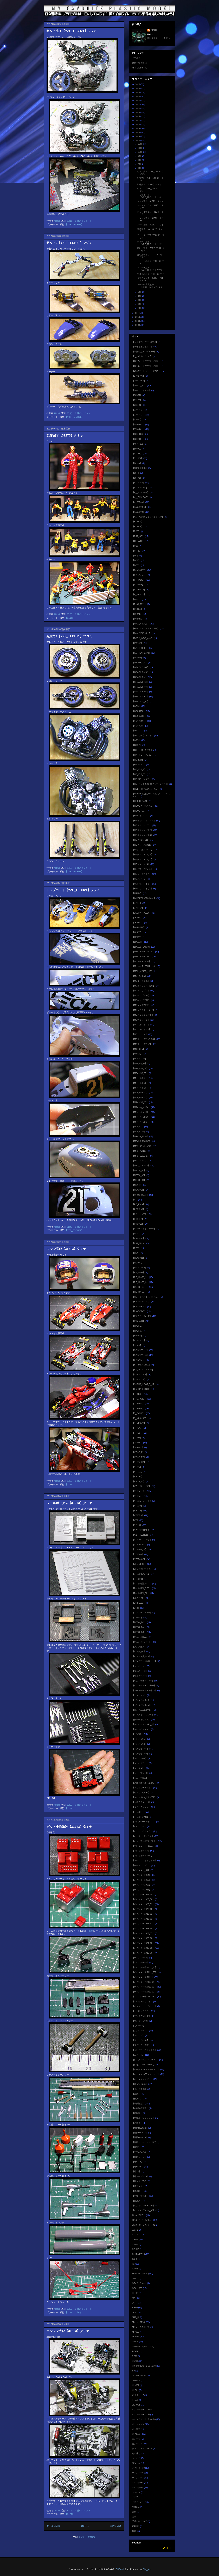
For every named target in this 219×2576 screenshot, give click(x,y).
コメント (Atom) (87, 2537)
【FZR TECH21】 (140, 648)
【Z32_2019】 (138, 1598)
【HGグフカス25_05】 (142, 869)
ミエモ (135, 2497)
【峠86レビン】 (139, 2157)
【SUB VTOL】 (139, 1379)
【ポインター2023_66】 (143, 1938)
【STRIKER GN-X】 (141, 1365)
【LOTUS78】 (138, 927)
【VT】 (135, 1520)
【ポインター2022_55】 (143, 1894)
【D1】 (135, 555)
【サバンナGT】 (139, 1758)
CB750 (135, 2239)
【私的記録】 (138, 2103)
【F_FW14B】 (138, 580)
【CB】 (135, 546)
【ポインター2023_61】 (143, 1914)
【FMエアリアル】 (140, 624)
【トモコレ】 (138, 1812)
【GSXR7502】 (139, 716)
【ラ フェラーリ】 (140, 2040)
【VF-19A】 (137, 1476)
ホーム (85, 2525)
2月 (139, 304)
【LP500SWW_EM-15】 (143, 952)
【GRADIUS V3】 (140, 687)
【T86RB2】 (138, 1447)
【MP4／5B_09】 (140, 1083)
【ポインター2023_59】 (143, 1904)
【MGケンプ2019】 (141, 995)
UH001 (135, 2390)
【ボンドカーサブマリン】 (144, 2006)
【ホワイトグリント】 (142, 2001)
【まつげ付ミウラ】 (141, 2011)
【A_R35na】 (138, 502)
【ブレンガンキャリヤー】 (144, 1860)
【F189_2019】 (139, 604)
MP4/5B (135, 2337)
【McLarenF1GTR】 (141, 961)
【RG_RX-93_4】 (140, 1287)
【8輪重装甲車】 (140, 468)
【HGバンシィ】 (139, 879)
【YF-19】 (137, 1525)
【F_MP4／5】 (139, 589)
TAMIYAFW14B (139, 2376)
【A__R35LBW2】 (140, 492)
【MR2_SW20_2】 (141, 1156)
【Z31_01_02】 (139, 1564)
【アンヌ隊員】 (139, 1646)
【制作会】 (137, 2123)
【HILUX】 (137, 893)
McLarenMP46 (138, 2322)
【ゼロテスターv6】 (141, 1802)
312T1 (135, 2230)
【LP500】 (137, 937)
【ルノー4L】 (138, 2055)
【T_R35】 (137, 1433)
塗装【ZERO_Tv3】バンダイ (150, 274)
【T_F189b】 (138, 1408)
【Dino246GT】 (139, 570)
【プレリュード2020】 (142, 1856)
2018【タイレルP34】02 (143, 2225)
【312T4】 (137, 405)
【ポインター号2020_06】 (144, 1996)
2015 (137, 128)
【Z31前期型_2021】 (142, 1583)
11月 (140, 148)
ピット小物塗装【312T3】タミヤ (69, 1826)
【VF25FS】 (138, 1515)
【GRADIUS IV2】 (140, 667)
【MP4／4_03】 (139, 1059)
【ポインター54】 (140, 1962)
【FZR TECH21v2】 (141, 653)
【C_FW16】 (138, 541)
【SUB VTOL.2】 (140, 1374)
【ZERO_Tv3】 (139, 1622)
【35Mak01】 (138, 424)
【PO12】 (136, 1233)
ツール (135, 2458)
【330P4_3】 (138, 415)
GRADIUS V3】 (139, 2283)
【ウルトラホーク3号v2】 (144, 1685)
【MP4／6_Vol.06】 (141, 1117)
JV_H (134, 2303)
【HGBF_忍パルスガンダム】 (145, 789)
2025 (137, 88)
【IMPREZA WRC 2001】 (144, 898)
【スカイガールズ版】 (142, 1787)
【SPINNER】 (138, 1360)
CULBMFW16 (138, 2254)
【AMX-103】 (138, 512)
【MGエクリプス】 (141, 990)
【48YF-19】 (138, 444)
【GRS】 (136, 706)
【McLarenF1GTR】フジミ (144, 966)
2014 (137, 132)
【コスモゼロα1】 (140, 1749)
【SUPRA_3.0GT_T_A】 (143, 1384)
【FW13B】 (137, 643)
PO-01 (135, 2351)
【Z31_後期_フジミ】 (142, 1569)
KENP (135, 2307)
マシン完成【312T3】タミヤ (66, 1249)
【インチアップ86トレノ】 (144, 1661)
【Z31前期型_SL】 (141, 1593)
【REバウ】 (137, 1263)
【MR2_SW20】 (139, 1161)
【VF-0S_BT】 (139, 1457)
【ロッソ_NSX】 (140, 2084)
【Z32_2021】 (138, 1603)
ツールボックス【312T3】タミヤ (69, 1503)
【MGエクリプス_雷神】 (143, 986)
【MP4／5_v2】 (139, 1063)
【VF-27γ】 (137, 1506)
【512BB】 (137, 453)
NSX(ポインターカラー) (143, 2346)
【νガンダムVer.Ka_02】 (143, 2210)
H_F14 (135, 2293)
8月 (139, 160)
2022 (137, 100)
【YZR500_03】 (139, 1549)
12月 (140, 144)
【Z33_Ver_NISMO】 (142, 1612)
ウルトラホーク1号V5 (142, 2409)
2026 (137, 84)
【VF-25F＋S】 (139, 1491)
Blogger (146, 2569)
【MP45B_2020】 (140, 1136)
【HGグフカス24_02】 (142, 850)
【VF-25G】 (137, 1496)
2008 (137, 325)
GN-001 (135, 2278)
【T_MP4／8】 (139, 1423)
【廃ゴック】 (138, 2186)
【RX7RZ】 (137, 1335)
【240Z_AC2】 (139, 380)
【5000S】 (137, 449)
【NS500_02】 (139, 1175)
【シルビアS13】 (140, 1778)
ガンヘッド (137, 2443)
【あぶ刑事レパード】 (142, 1642)
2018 (137, 116)
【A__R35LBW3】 (140, 497)
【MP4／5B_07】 (140, 1078)
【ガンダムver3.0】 (141, 1700)
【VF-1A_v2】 (138, 1481)
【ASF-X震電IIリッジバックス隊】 (148, 517)
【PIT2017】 (138, 1219)
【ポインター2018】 (141, 1885)
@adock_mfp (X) (139, 63)
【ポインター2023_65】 (143, 1933)
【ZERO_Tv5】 (139, 1632)
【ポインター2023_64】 (143, 1928)
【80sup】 (137, 463)
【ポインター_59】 (141, 1870)
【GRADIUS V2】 (140, 682)
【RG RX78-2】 (139, 1268)
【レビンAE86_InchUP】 (143, 2065)
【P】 (135, 1199)
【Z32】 (136, 1608)
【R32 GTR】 (138, 1238)
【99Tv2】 (137, 478)
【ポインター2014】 (141, 1875)
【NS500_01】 (139, 1170)
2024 (137, 92)
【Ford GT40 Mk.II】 (141, 633)
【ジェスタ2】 (139, 1768)
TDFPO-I (136, 2380)
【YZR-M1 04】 (139, 1544)
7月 (139, 164)
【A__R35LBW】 (140, 487)
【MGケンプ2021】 (141, 1000)
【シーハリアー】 (140, 1763)
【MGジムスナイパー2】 (143, 1010)
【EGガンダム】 (139, 575)
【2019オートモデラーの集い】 (146, 371)
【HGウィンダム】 (141, 815)
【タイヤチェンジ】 (141, 1807)
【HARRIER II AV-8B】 (142, 755)
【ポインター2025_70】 (143, 1953)
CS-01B (135, 2249)
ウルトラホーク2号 (141, 2414)
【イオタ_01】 (139, 1651)
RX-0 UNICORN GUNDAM (144, 2366)
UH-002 (135, 2385)
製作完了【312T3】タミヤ (65, 435)
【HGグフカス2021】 (142, 845)
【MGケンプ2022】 (141, 1005)
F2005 (135, 2269)
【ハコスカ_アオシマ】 (143, 1836)
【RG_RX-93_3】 (140, 1282)
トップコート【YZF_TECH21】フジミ (73, 890)
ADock (154, 30)
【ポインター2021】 (141, 1890)
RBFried (120, 2569)
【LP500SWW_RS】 (141, 956)
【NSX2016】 (138, 1190)
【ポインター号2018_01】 (144, 1982)
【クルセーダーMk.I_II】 (143, 1724)
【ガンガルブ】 (139, 1695)
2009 (137, 321)
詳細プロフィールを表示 (158, 38)
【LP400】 (137, 932)
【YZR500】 (138, 1554)
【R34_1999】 (139, 1243)
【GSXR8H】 (138, 726)
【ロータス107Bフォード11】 (146, 2069)
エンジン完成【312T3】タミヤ (68, 2331)
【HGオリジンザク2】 (142, 830)
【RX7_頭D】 (138, 1321)
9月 (139, 156)
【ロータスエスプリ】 (142, 2079)
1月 (139, 308)
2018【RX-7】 (138, 2215)
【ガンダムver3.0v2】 (142, 1705)
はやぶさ (136, 2463)
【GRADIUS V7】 (140, 696)
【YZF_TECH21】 (74, 224)
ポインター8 (138, 2482)
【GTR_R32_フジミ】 (142, 750)
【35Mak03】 (138, 434)
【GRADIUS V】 (139, 677)
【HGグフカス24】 (141, 864)
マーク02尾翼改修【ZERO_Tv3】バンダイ (149, 285)
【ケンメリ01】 (139, 1739)
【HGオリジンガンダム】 (144, 820)
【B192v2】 (137, 521)
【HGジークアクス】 (142, 874)
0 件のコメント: (83, 221)
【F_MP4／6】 (139, 594)
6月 (139, 168)
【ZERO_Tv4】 (139, 1627)
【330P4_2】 (138, 410)
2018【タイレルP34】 (142, 2220)
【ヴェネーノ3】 (140, 1676)
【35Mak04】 (138, 439)
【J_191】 (137, 903)
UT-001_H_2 (138, 2395)
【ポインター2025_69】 (143, 1948)
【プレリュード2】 (141, 1851)
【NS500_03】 (139, 1180)
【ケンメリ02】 (139, 1744)
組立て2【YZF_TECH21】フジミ (69, 243)
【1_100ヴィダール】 (142, 356)
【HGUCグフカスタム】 (143, 806)
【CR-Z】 (136, 551)
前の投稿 (115, 2525)
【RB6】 (136, 1248)
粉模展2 (135, 2526)
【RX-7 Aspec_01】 (141, 1301)
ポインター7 (138, 2478)
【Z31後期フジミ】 (141, 1574)
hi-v (133, 2298)
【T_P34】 (137, 1428)
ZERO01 (136, 2405)
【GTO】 (136, 740)
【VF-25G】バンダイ (142, 1501)
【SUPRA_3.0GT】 (141, 1389)
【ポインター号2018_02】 (144, 1987)
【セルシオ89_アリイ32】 (144, 1797)
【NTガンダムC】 (140, 1195)
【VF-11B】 (137, 1472)
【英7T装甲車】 (139, 2089)
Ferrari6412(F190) (140, 2273)
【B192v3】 (137, 526)
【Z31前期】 (138, 1579)
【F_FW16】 (138, 585)
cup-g (134, 2259)
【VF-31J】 (137, 1510)
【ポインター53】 (140, 1958)
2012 (137, 140)
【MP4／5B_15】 (140, 1102)
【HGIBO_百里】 (140, 801)
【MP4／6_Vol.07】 (141, 1122)
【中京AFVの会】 (140, 2152)
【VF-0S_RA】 (139, 1462)
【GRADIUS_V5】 (140, 701)
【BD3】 (136, 531)
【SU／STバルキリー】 (143, 1370)
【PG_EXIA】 (138, 1204)
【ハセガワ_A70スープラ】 (144, 1841)
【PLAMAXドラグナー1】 (144, 1228)
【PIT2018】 (138, 1224)
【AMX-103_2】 (139, 507)
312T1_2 (136, 2234)
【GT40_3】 (138, 730)
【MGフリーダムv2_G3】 (144, 1039)
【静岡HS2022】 (140, 2128)
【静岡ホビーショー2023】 (144, 2142)
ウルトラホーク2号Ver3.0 (144, 2419)
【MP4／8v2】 (139, 1131)
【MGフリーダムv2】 (142, 1044)
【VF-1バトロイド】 (141, 1486)
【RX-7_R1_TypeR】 (142, 1316)
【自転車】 (137, 2113)
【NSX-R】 (137, 1185)
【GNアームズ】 (139, 662)
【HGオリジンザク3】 (142, 835)
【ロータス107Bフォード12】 (146, 2074)
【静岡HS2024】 (140, 2132)
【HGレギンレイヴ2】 (142, 888)
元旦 (134, 2516)
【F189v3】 (137, 609)
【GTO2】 (137, 745)
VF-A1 (135, 2400)
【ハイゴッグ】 (139, 1826)
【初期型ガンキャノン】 (143, 2118)
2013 (137, 136)
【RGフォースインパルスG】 (145, 1297)
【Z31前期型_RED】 (141, 1588)
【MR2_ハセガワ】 (141, 1165)
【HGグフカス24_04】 (142, 859)
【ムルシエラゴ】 (140, 2030)
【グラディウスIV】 (141, 1719)
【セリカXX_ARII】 (141, 1792)
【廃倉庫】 (137, 2191)
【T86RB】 (137, 1442)
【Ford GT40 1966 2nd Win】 (145, 628)
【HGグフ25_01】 (140, 840)
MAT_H (135, 2317)
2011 (137, 313)
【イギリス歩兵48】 (141, 1656)
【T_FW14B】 (138, 1413)
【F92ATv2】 (138, 619)
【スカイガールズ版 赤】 (143, 1783)
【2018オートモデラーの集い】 (146, 366)
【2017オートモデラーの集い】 (146, 361)
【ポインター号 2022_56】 (144, 1972)
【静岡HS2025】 (140, 2137)
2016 (137, 124)
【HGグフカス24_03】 (142, 854)
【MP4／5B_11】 (140, 1092)
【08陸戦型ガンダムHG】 (144, 351)
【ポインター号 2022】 (143, 1977)
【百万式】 (137, 2201)
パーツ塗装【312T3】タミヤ (150, 225)
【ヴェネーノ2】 (140, 1671)
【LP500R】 (138, 942)
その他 (135, 2453)
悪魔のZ (135, 2507)
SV (133, 2371)
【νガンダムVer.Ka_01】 (143, 2205)
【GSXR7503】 (139, 721)
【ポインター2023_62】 (143, 1919)
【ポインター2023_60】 (143, 1909)
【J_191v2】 (138, 908)
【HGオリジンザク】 (142, 825)
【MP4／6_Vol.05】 (141, 1112)
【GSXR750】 (138, 711)
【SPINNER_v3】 (140, 1355)
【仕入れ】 (137, 2098)
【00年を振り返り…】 (142, 346)
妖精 (91, 1930)
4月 (139, 296)
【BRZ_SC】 (138, 536)
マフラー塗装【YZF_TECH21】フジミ (150, 268)
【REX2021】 (138, 1258)
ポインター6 (138, 2473)
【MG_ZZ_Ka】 (139, 976)
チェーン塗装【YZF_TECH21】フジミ (150, 242)
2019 (137, 112)
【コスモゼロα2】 (140, 1753)
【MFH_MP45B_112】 (142, 971)
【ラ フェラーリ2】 (141, 2045)
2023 (137, 96)
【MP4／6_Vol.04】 (141, 1107)
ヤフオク (136, 58)
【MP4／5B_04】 (140, 1068)
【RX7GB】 (137, 1326)
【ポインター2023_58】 (143, 1899)
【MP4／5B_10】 (140, 1088)
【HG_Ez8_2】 (139, 769)
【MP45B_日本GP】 (141, 1141)
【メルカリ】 (138, 2035)
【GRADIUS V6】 (140, 692)
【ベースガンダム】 (141, 1865)
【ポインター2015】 (141, 1880)
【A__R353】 (138, 483)
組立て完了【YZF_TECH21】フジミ (72, 31)
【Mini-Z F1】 (138, 1049)
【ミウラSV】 (138, 2025)
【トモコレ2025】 (140, 1817)
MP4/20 (135, 2332)
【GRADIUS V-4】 (140, 672)
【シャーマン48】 (140, 1773)
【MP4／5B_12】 (140, 1097)
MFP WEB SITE (139, 68)
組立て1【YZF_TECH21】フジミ (69, 636)
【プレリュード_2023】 (143, 1846)
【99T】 (136, 473)
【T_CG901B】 (139, 1399)
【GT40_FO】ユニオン (142, 735)
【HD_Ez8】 (138, 760)
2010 (137, 317)
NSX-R (135, 2341)
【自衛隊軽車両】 (140, 2108)
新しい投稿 (53, 2525)
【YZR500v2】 (139, 1559)
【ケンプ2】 (138, 1734)
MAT (134, 2312)
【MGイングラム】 (141, 981)
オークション (138, 2424)
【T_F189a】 (138, 1403)
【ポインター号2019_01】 (144, 1992)
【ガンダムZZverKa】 (142, 1710)
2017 (137, 120)
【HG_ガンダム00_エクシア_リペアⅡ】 (150, 784)
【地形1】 (136, 2147)
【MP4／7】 (138, 1126)
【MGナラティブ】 (141, 1020)
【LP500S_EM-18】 (141, 947)
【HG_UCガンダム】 (142, 779)
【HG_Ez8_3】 (139, 774)
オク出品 (136, 2434)
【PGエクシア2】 (140, 1214)
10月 (140, 152)
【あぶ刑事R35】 (140, 1637)
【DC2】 (136, 560)
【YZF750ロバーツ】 (142, 1540)
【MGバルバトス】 (141, 1024)
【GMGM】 (137, 657)
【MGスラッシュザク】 (143, 1015)
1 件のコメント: (83, 2309)
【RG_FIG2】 (138, 1272)
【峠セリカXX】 (139, 2181)
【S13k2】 (137, 1345)
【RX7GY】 (137, 1331)
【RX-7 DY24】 (139, 1306)
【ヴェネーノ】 (139, 1666)
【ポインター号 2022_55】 (144, 1967)
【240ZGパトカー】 (141, 390)
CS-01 (135, 2244)
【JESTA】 (137, 917)
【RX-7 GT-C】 (139, 1311)
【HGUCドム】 (139, 811)
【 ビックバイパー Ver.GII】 (145, 342)
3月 (139, 300)
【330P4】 (137, 419)
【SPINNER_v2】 (140, 1350)
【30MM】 (137, 395)
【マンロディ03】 (140, 2021)
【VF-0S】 (137, 1467)
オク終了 (136, 2429)
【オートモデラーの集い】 (144, 1690)
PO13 (134, 2356)
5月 (139, 292)
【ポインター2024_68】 (143, 1943)
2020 (137, 108)
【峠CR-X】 (137, 2162)
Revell (135, 2361)
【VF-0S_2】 (138, 1452)
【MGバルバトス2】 (141, 1029)
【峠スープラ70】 (140, 2176)
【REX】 (136, 1253)
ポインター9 (138, 2487)
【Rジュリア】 (139, 1340)
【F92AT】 (137, 614)
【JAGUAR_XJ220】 (141, 913)
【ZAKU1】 (137, 1617)
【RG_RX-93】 (139, 1292)
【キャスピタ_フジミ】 (143, 1714)
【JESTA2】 (138, 922)
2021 (137, 104)
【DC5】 (136, 565)
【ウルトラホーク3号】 (143, 1681)
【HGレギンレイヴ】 (142, 884)
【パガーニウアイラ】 (142, 1831)
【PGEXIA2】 (138, 1209)
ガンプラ (136, 2439)
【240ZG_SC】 (139, 385)
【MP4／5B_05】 (140, 1073)
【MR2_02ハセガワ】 (142, 1146)
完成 (134, 2512)
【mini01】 (137, 1054)
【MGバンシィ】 (140, 1034)
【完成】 (136, 2094)
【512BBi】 (137, 458)
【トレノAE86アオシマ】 (144, 1821)
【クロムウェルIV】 (141, 1729)
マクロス (136, 2492)
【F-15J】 (136, 599)
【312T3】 (70, 618)
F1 (133, 2264)
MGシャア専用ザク (141, 2327)
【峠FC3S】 (138, 2167)
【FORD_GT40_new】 (142, 638)
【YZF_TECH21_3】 (141, 1530)
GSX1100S (137, 2288)
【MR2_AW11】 (139, 1151)
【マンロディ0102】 (141, 2016)
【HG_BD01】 (139, 764)
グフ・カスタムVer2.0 (142, 2448)
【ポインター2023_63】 (143, 1923)
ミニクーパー (138, 2502)
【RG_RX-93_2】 (140, 1277)
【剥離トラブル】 (140, 2196)
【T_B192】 (137, 1394)
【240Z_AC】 (138, 376)
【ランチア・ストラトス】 (144, 2050)
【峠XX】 (136, 2171)
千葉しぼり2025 (139, 2521)
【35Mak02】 (138, 429)
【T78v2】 (137, 1437)
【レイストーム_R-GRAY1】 (145, 2060)
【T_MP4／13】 (139, 1418)
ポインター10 (138, 2468)
